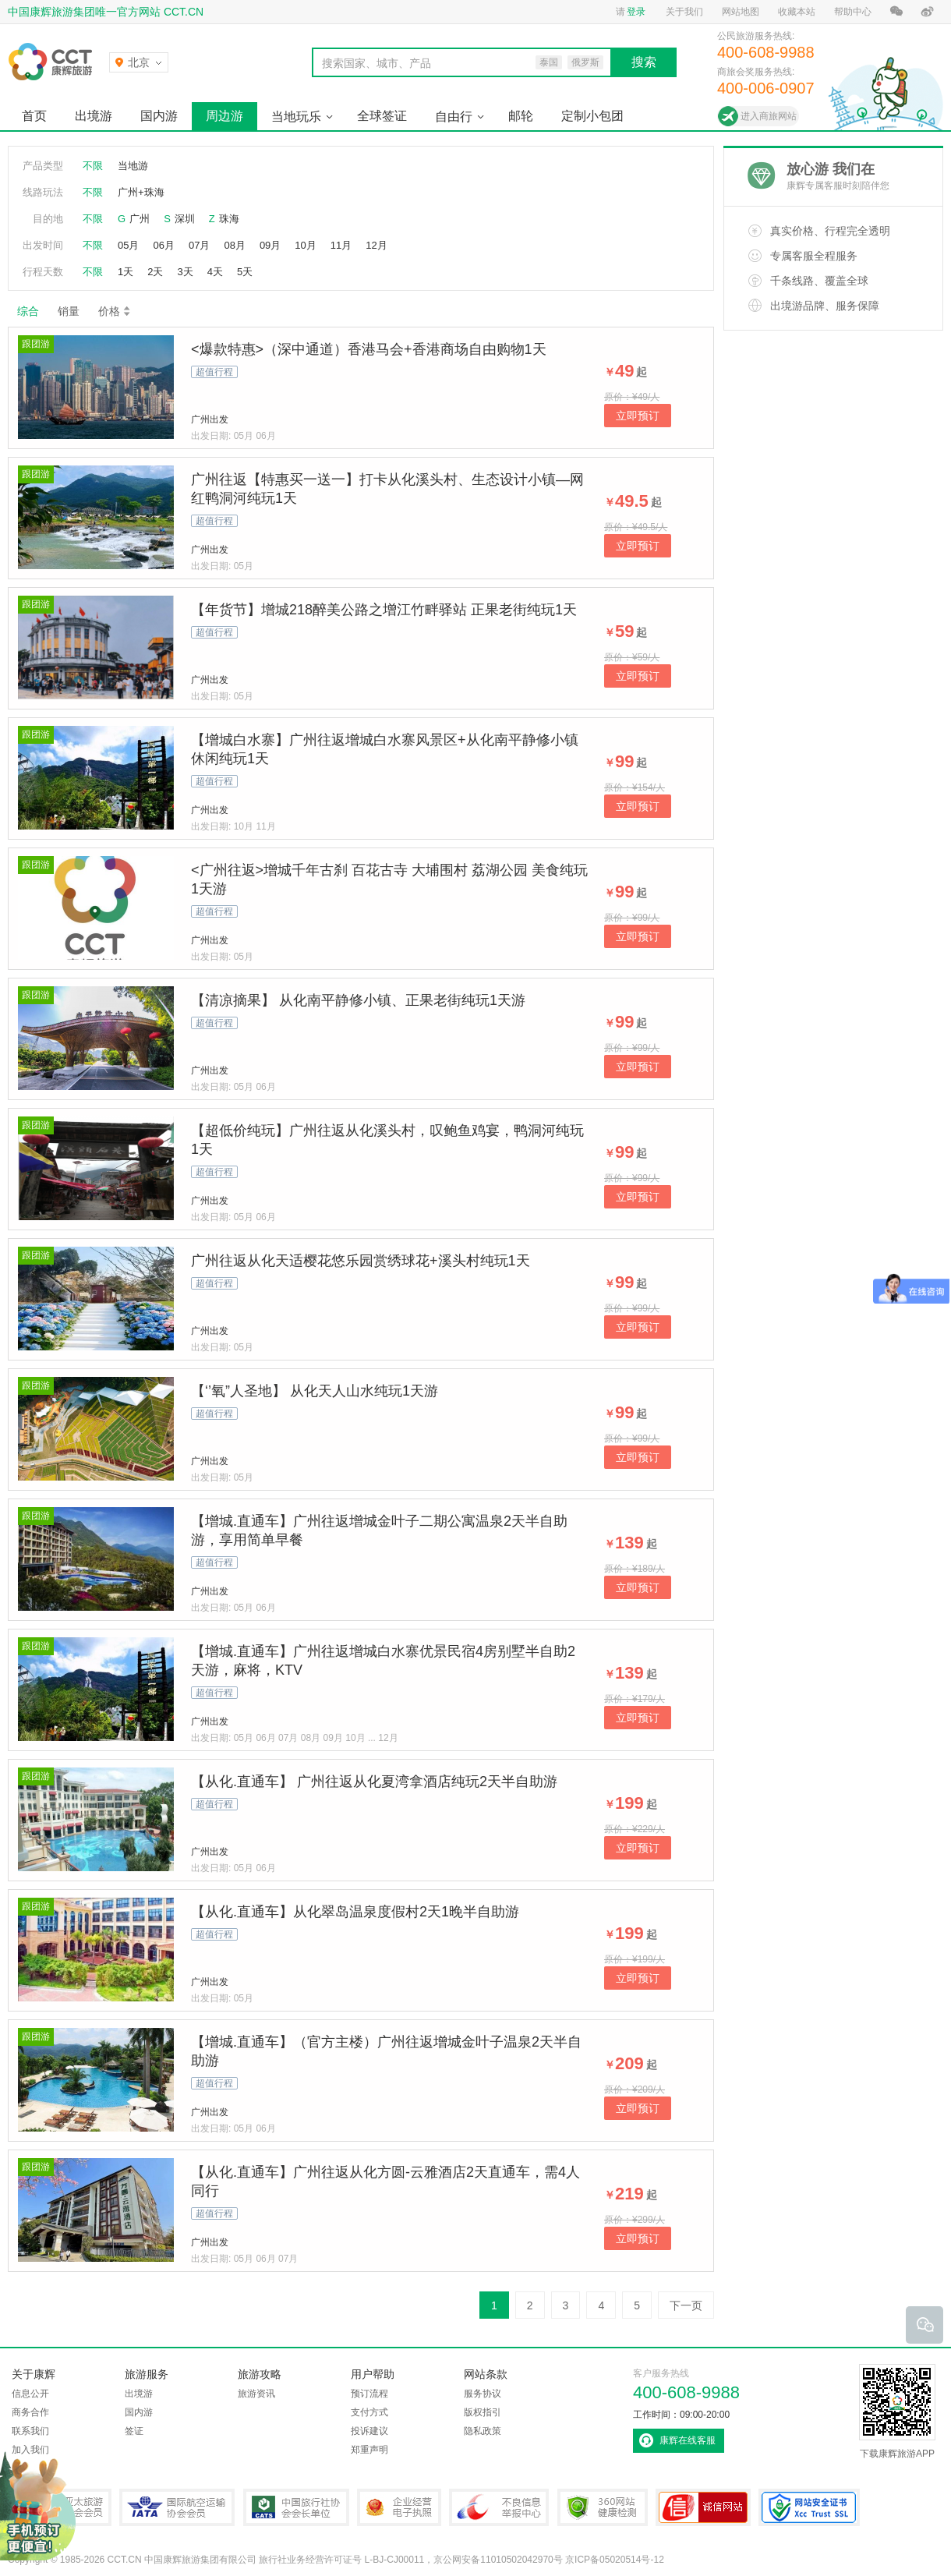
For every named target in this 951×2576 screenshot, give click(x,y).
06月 (163, 245)
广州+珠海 (141, 192)
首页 (34, 115)
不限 (93, 166)
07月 (199, 245)
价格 (115, 311)
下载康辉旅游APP (897, 2411)
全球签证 (382, 115)
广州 (139, 219)
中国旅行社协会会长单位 (296, 2507)
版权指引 (482, 2412)
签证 (134, 2431)
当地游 (133, 166)
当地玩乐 (296, 116)
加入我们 (30, 2449)
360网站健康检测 (602, 2507)
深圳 (185, 219)
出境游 (93, 115)
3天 (185, 272)
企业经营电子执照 (399, 2507)
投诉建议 (369, 2431)
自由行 (453, 116)
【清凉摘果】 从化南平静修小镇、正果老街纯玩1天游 (358, 1000)
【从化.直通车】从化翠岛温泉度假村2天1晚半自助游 (355, 1912)
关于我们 (684, 11)
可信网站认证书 (703, 2507)
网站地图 (740, 11)
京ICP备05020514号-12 (614, 2559)
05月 (128, 245)
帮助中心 (852, 11)
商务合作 (30, 2412)
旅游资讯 (256, 2393)
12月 (376, 245)
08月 (234, 245)
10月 (305, 245)
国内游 (159, 115)
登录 (636, 11)
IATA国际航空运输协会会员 (177, 2507)
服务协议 (482, 2393)
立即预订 (637, 415)
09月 (270, 245)
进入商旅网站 (769, 116)
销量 (69, 311)
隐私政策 (482, 2431)
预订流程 (369, 2393)
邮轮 (520, 115)
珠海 (229, 219)
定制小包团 (592, 115)
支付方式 (369, 2412)
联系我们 (30, 2431)
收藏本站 (796, 11)
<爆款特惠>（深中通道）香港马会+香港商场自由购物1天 (368, 349)
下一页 (686, 2305)
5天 (245, 272)
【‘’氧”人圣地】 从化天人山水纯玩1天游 (314, 1391)
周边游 (224, 115)
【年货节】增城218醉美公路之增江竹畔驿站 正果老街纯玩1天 (384, 609)
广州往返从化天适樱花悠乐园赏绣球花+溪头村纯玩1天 (360, 1261)
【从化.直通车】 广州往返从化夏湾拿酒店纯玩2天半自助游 (374, 1781)
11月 (341, 245)
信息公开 (30, 2393)
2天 (155, 272)
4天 (215, 272)
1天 (125, 272)
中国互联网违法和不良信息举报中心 (499, 2507)
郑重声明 (369, 2449)
